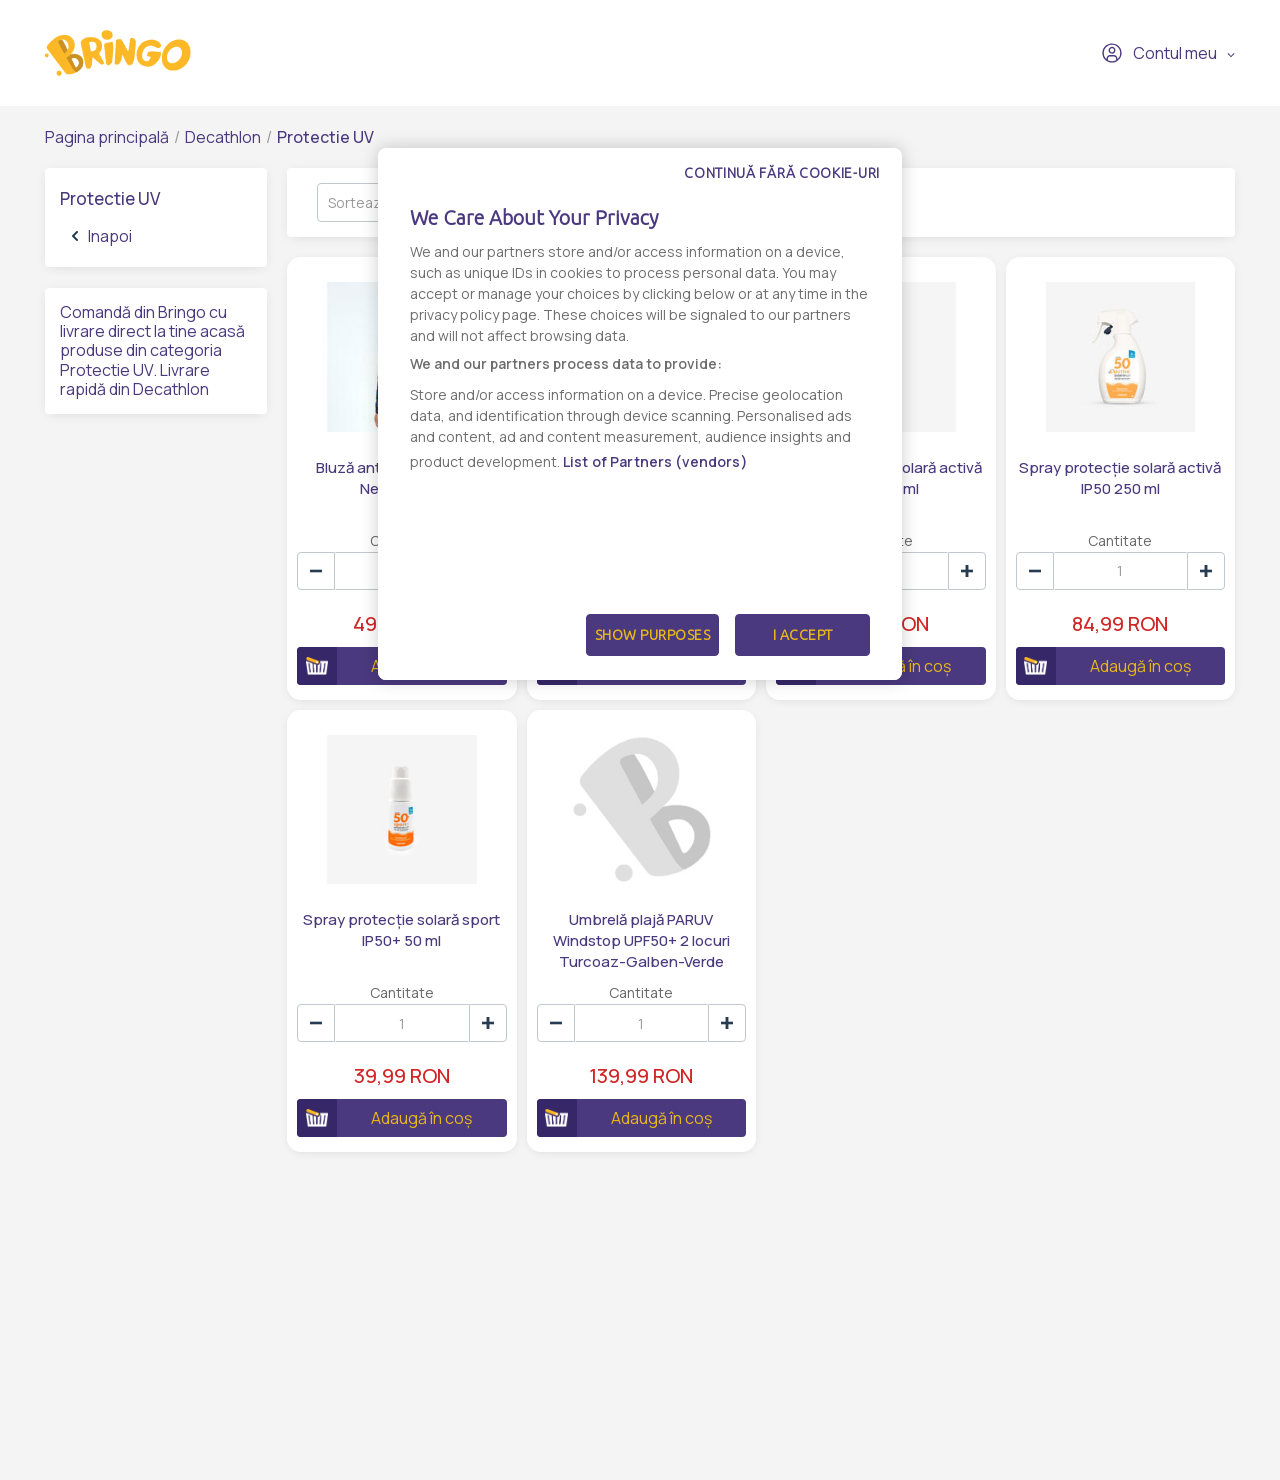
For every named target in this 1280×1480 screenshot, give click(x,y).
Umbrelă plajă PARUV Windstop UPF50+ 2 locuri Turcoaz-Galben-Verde (641, 940)
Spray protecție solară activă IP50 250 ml (1120, 478)
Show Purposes (653, 635)
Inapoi (102, 236)
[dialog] (640, 414)
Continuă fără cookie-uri (782, 173)
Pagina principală (107, 137)
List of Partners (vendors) (655, 461)
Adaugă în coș (1103, 666)
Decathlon (223, 137)
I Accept (803, 635)
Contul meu (1159, 53)
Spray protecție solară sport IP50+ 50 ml (401, 930)
